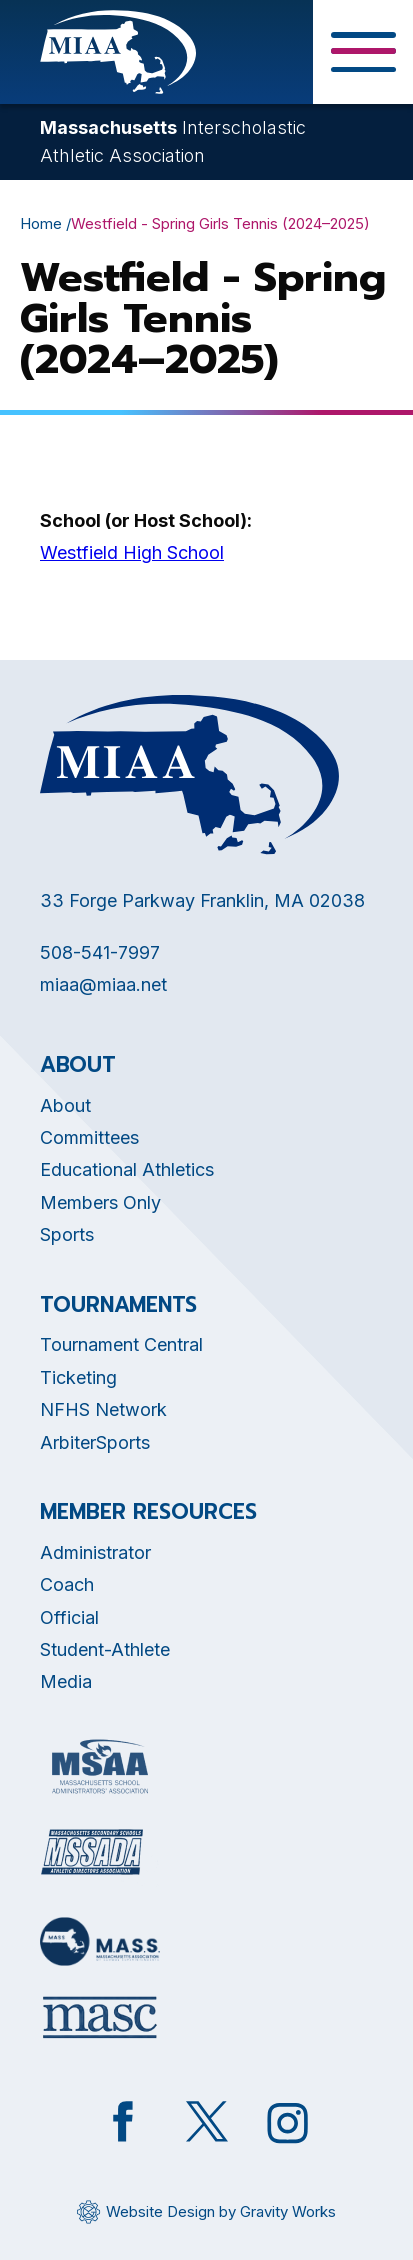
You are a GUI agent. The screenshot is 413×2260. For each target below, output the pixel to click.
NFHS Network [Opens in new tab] (103, 1409)
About (65, 1105)
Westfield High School (132, 552)
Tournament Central (121, 1344)
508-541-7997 (100, 952)
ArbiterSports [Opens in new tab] (95, 1442)
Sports (67, 1234)
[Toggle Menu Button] (363, 52)
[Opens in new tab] (100, 1766)
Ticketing (78, 1377)
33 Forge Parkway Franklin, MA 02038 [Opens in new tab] (202, 900)
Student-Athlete (105, 1649)
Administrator (95, 1552)
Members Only (100, 1202)
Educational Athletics (127, 1169)
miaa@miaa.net (103, 984)
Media (66, 1681)
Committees (89, 1137)
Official (69, 1617)
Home (41, 223)
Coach (67, 1584)
